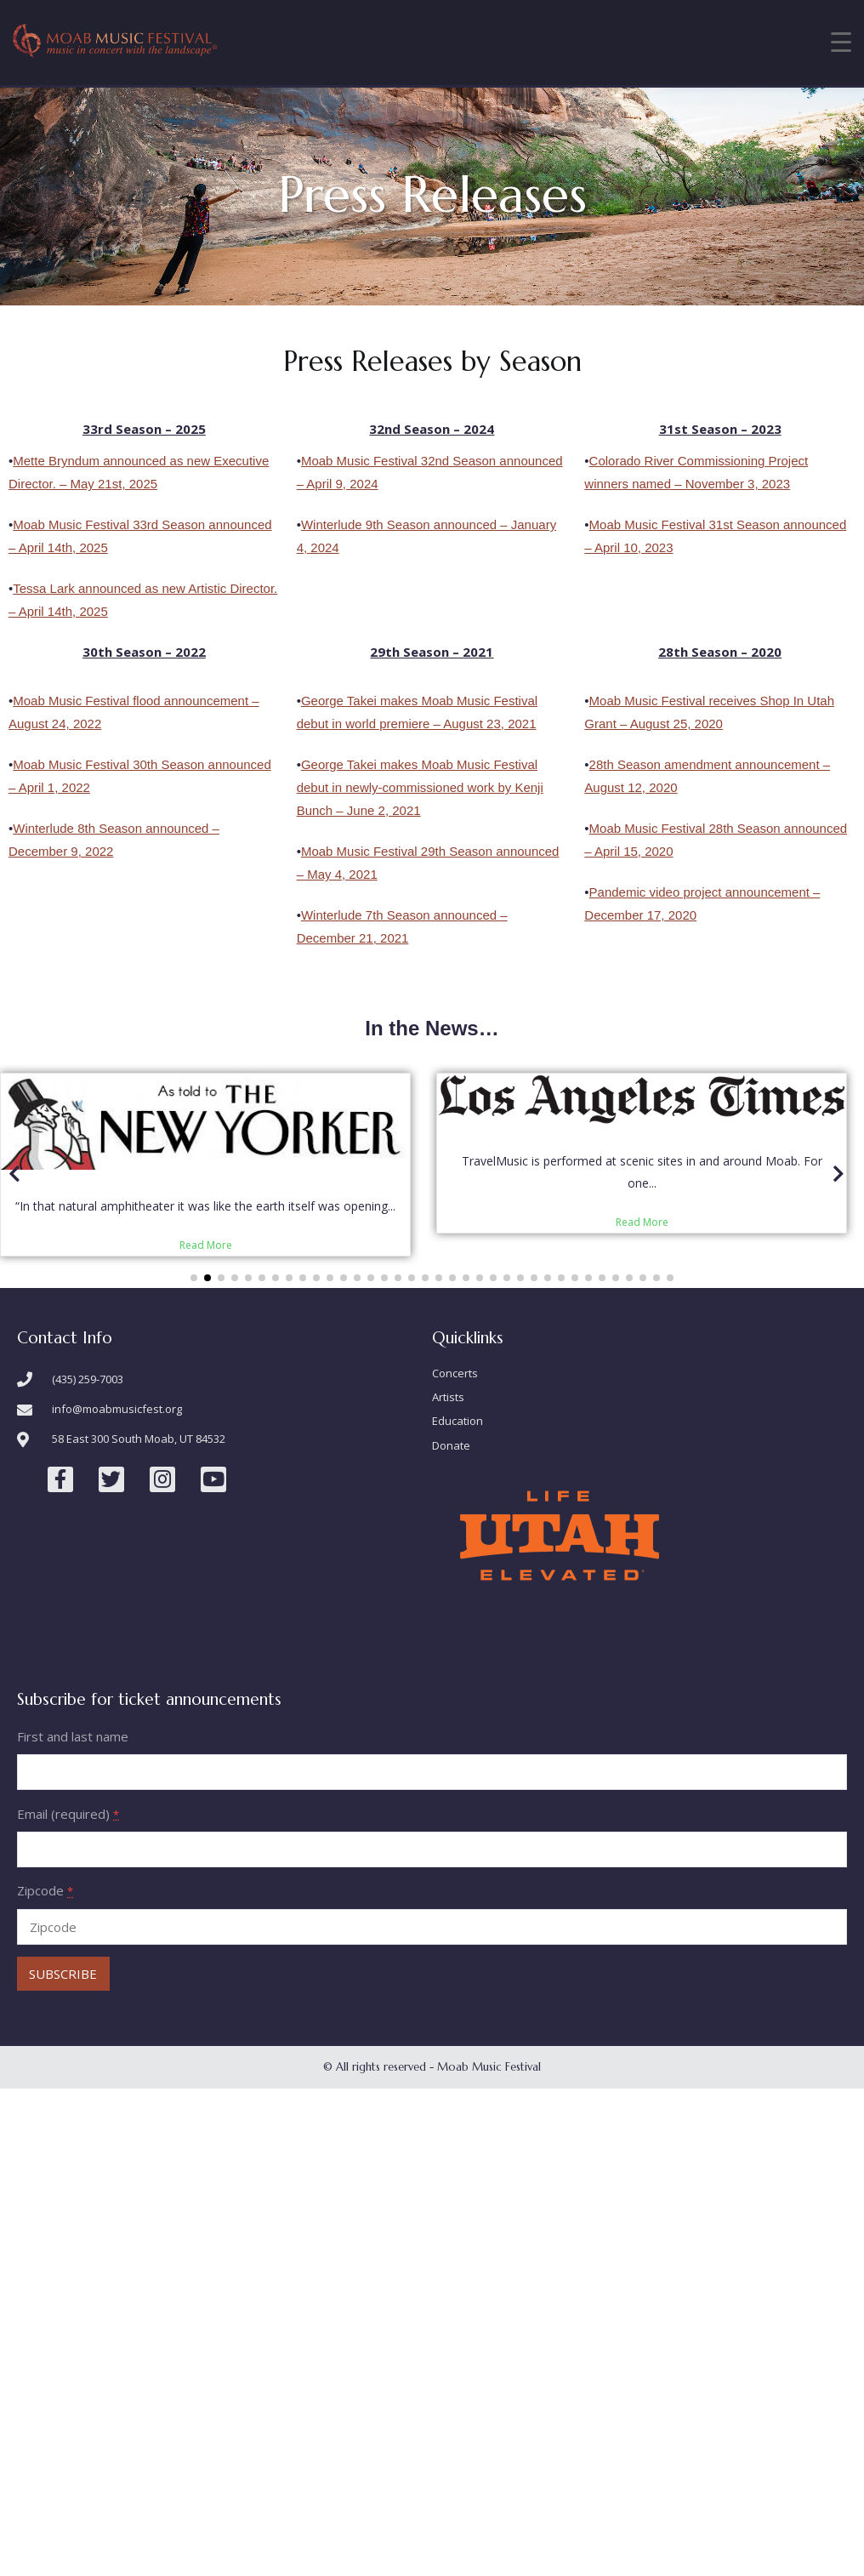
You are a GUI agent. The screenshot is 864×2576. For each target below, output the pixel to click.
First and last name (72, 1829)
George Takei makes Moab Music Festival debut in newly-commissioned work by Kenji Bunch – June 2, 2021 (420, 787)
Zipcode (45, 1983)
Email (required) (68, 1906)
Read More (463, 1245)
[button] (193, 1369)
